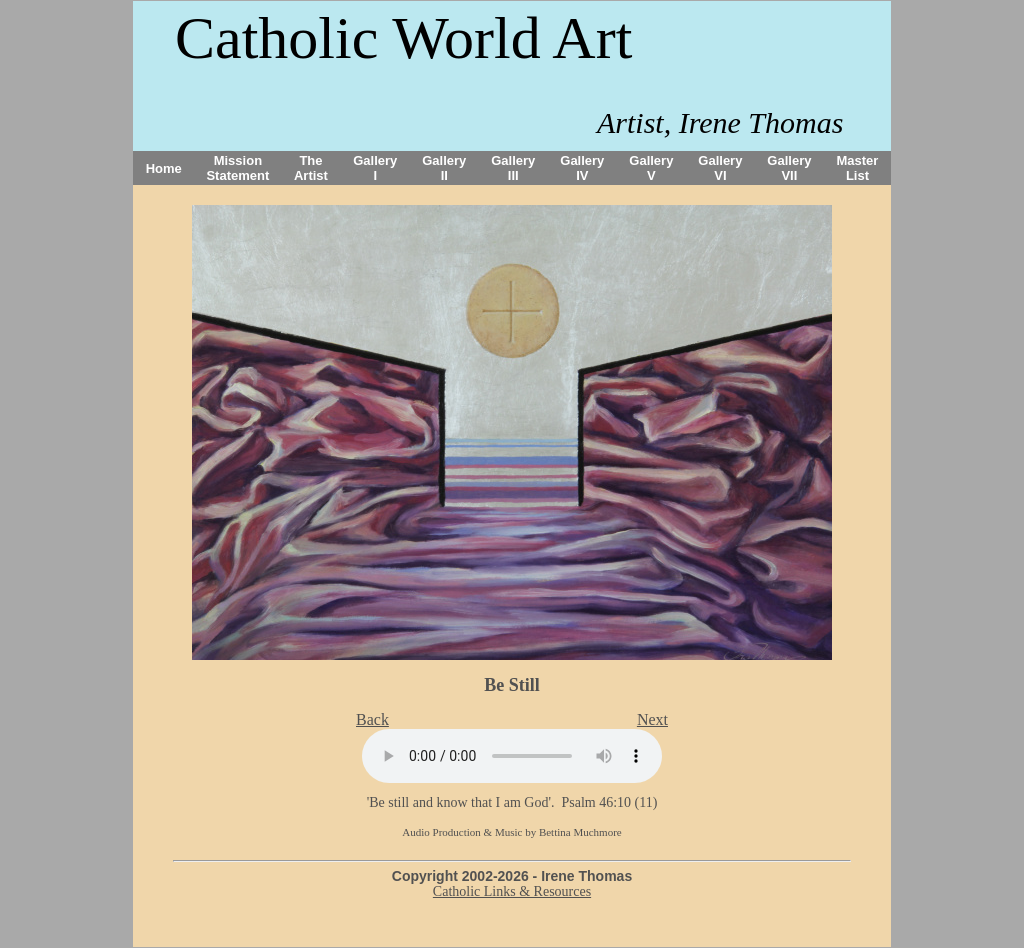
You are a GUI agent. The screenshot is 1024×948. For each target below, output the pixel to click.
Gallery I (375, 168)
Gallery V (651, 168)
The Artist (311, 168)
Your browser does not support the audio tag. (512, 756)
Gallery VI (720, 168)
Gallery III (513, 168)
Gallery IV (582, 168)
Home (164, 168)
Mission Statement (237, 168)
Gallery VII (789, 168)
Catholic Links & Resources (512, 891)
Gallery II (444, 168)
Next (652, 719)
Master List (858, 168)
